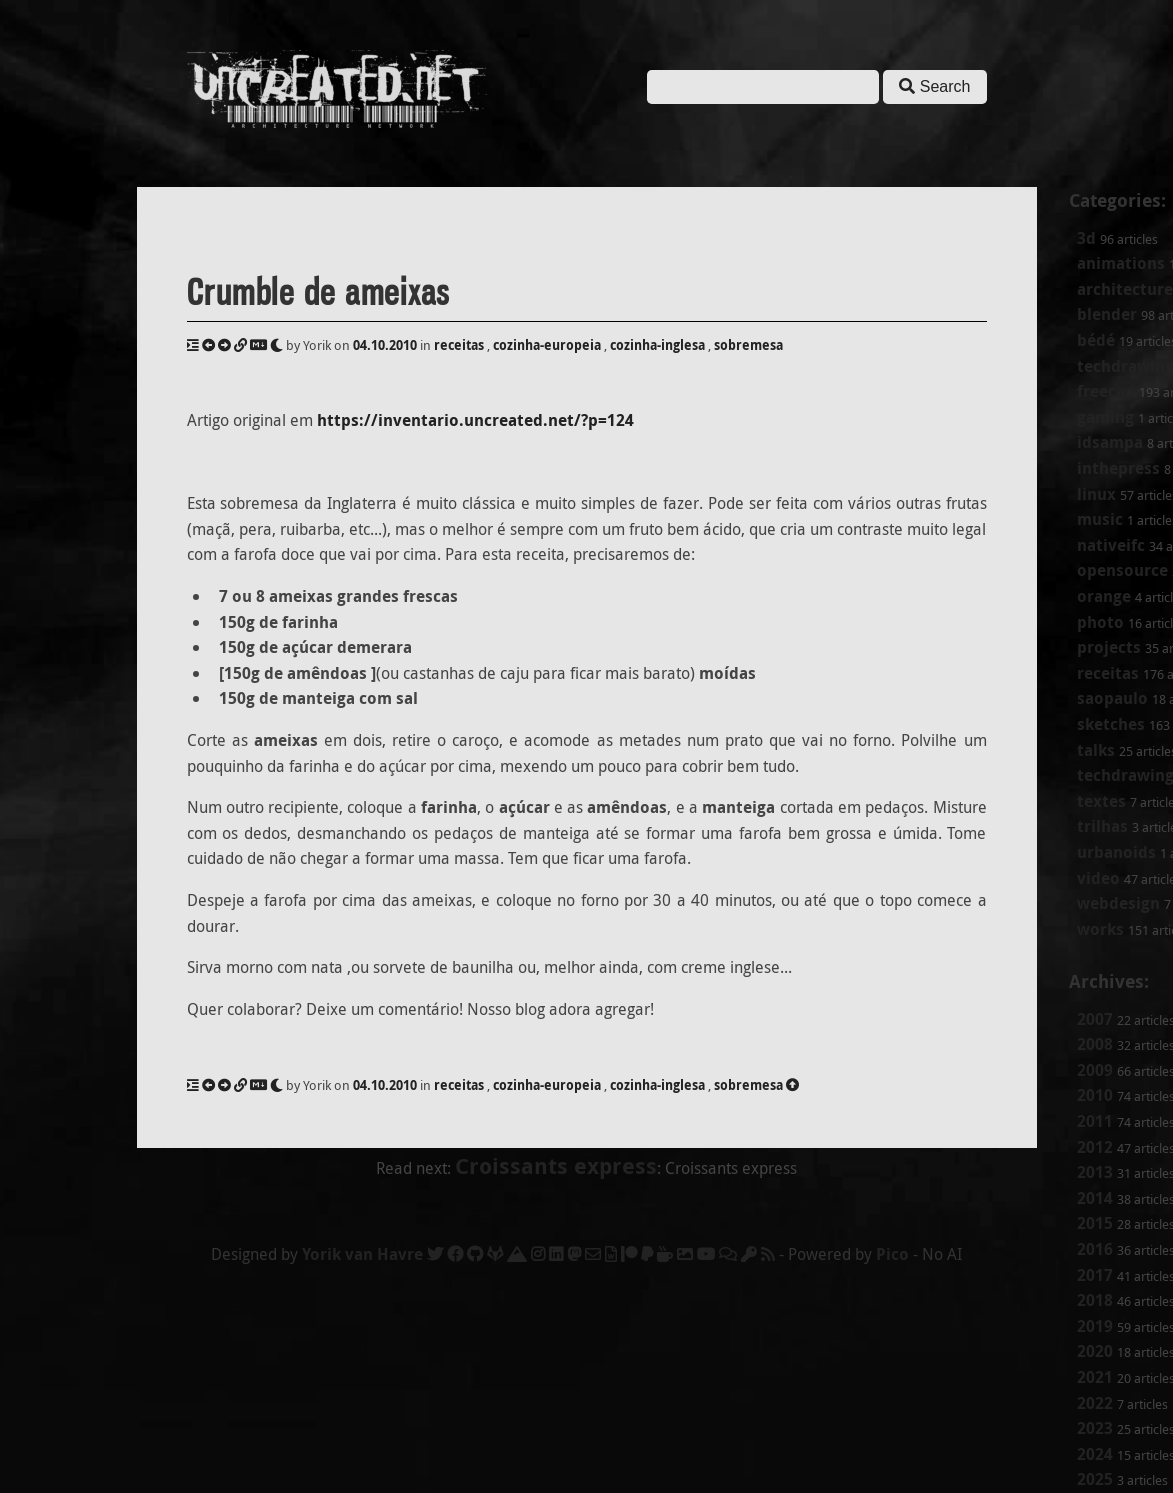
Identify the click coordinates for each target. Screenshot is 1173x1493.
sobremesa (748, 345)
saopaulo (1112, 698)
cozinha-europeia (547, 345)
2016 (1095, 1249)
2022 (1095, 1403)
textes (1101, 801)
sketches (1111, 724)
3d (1086, 238)
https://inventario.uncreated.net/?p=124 (475, 420)
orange (1104, 596)
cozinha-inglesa (657, 345)
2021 (1095, 1377)
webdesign (1118, 903)
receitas (1108, 673)
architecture (1125, 289)
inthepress (1118, 468)
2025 (1095, 1479)
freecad (1106, 391)
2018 (1095, 1300)
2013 (1095, 1172)
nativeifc (1111, 545)
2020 (1095, 1351)
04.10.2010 (385, 345)
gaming (1105, 417)
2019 (1095, 1326)
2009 (1095, 1070)
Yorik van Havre (362, 1254)
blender (1107, 314)
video (1098, 878)
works (1100, 929)
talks (1096, 750)
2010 (1095, 1095)
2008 (1095, 1044)
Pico (892, 1254)
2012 (1095, 1147)
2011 (1095, 1121)
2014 (1095, 1198)
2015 (1095, 1223)
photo (1100, 622)
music (1100, 519)
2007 (1095, 1019)
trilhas (1102, 826)
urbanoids (1116, 852)
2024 (1095, 1454)
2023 (1095, 1428)
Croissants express (556, 1165)
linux (1096, 494)
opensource (1122, 570)
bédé (1096, 340)
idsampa (1110, 442)
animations (1121, 263)
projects (1109, 647)
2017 (1095, 1275)
